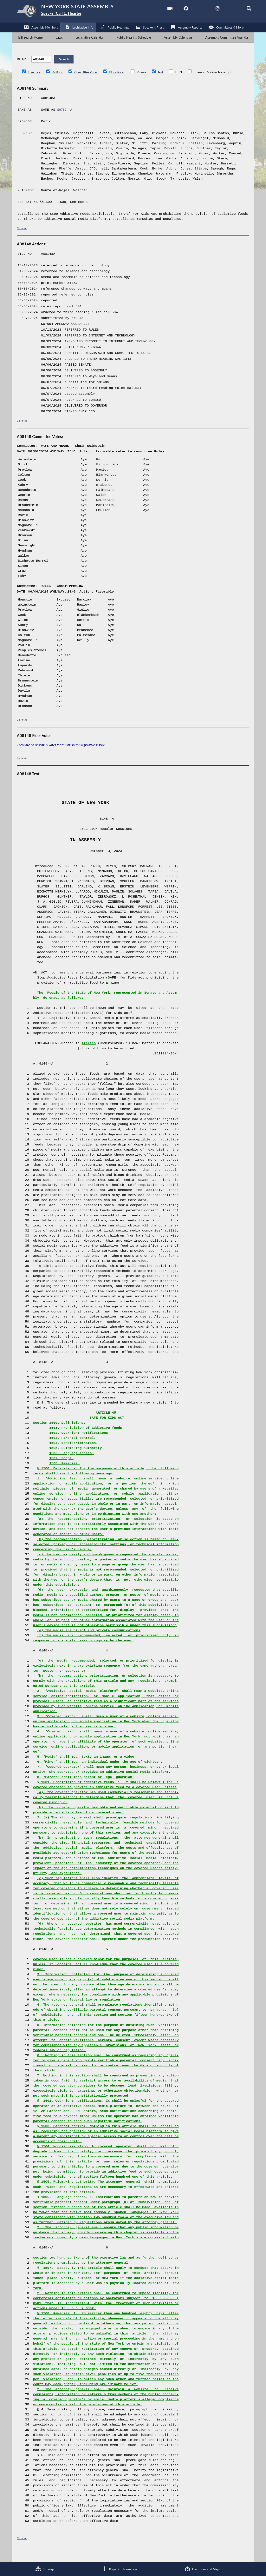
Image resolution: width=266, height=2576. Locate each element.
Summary (34, 82)
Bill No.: (22, 67)
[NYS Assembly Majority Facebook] (177, 9)
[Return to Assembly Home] (73, 12)
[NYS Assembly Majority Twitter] (193, 9)
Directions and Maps (202, 2568)
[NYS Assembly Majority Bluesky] (226, 9)
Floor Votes (120, 82)
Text (164, 82)
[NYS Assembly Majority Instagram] (209, 9)
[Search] (242, 9)
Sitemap (44, 2568)
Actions (58, 82)
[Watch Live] (160, 9)
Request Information (119, 2568)
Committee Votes (87, 82)
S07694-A (65, 120)
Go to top (22, 238)
